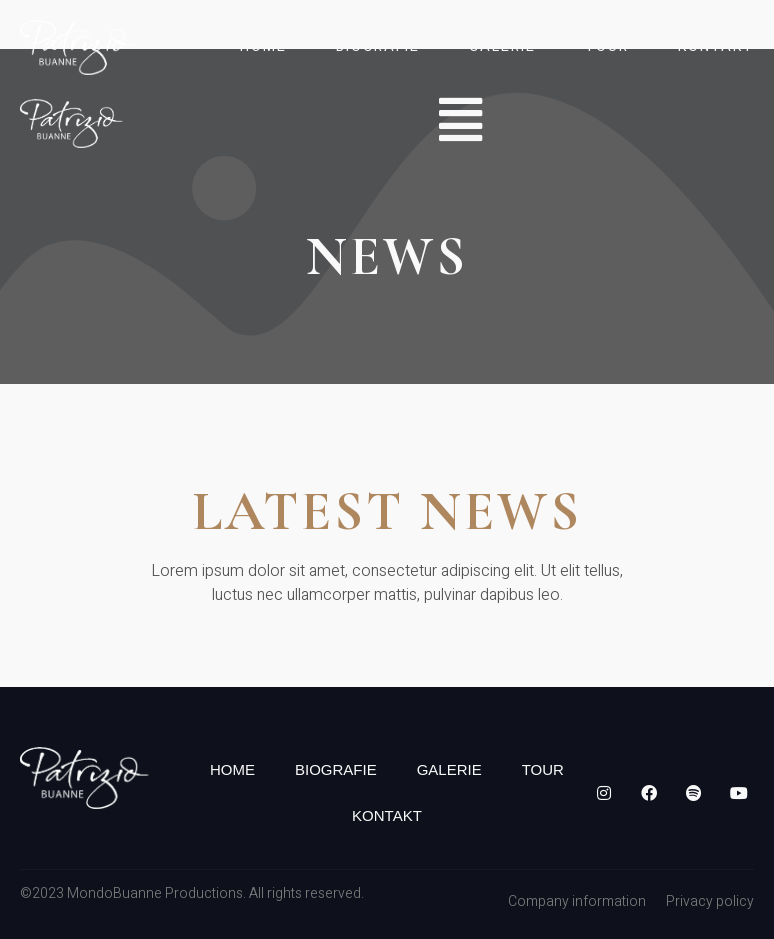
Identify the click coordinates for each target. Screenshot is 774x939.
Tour (607, 46)
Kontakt (716, 46)
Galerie (502, 46)
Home (263, 46)
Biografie (378, 46)
